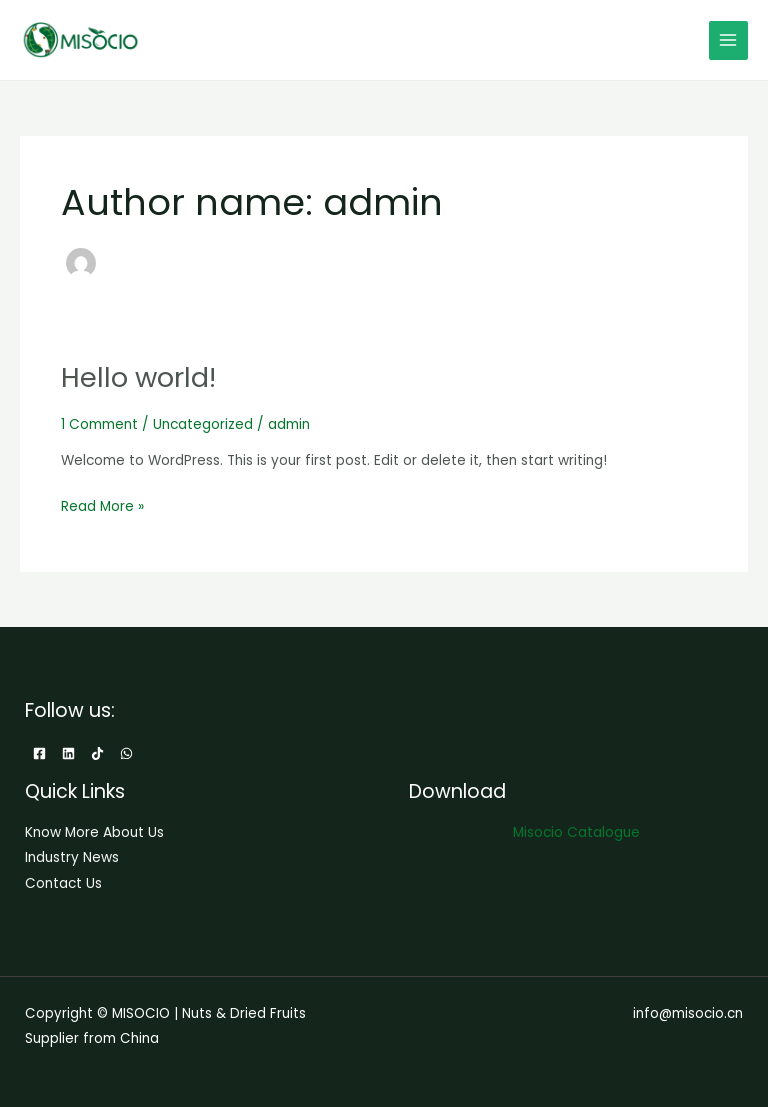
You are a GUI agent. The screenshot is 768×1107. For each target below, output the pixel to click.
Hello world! (138, 377)
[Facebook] (39, 753)
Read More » (102, 505)
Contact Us (63, 883)
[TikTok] (97, 753)
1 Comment (99, 424)
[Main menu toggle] (728, 40)
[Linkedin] (68, 753)
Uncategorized (203, 424)
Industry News (72, 857)
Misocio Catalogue (576, 832)
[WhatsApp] (126, 753)
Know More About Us (94, 832)
